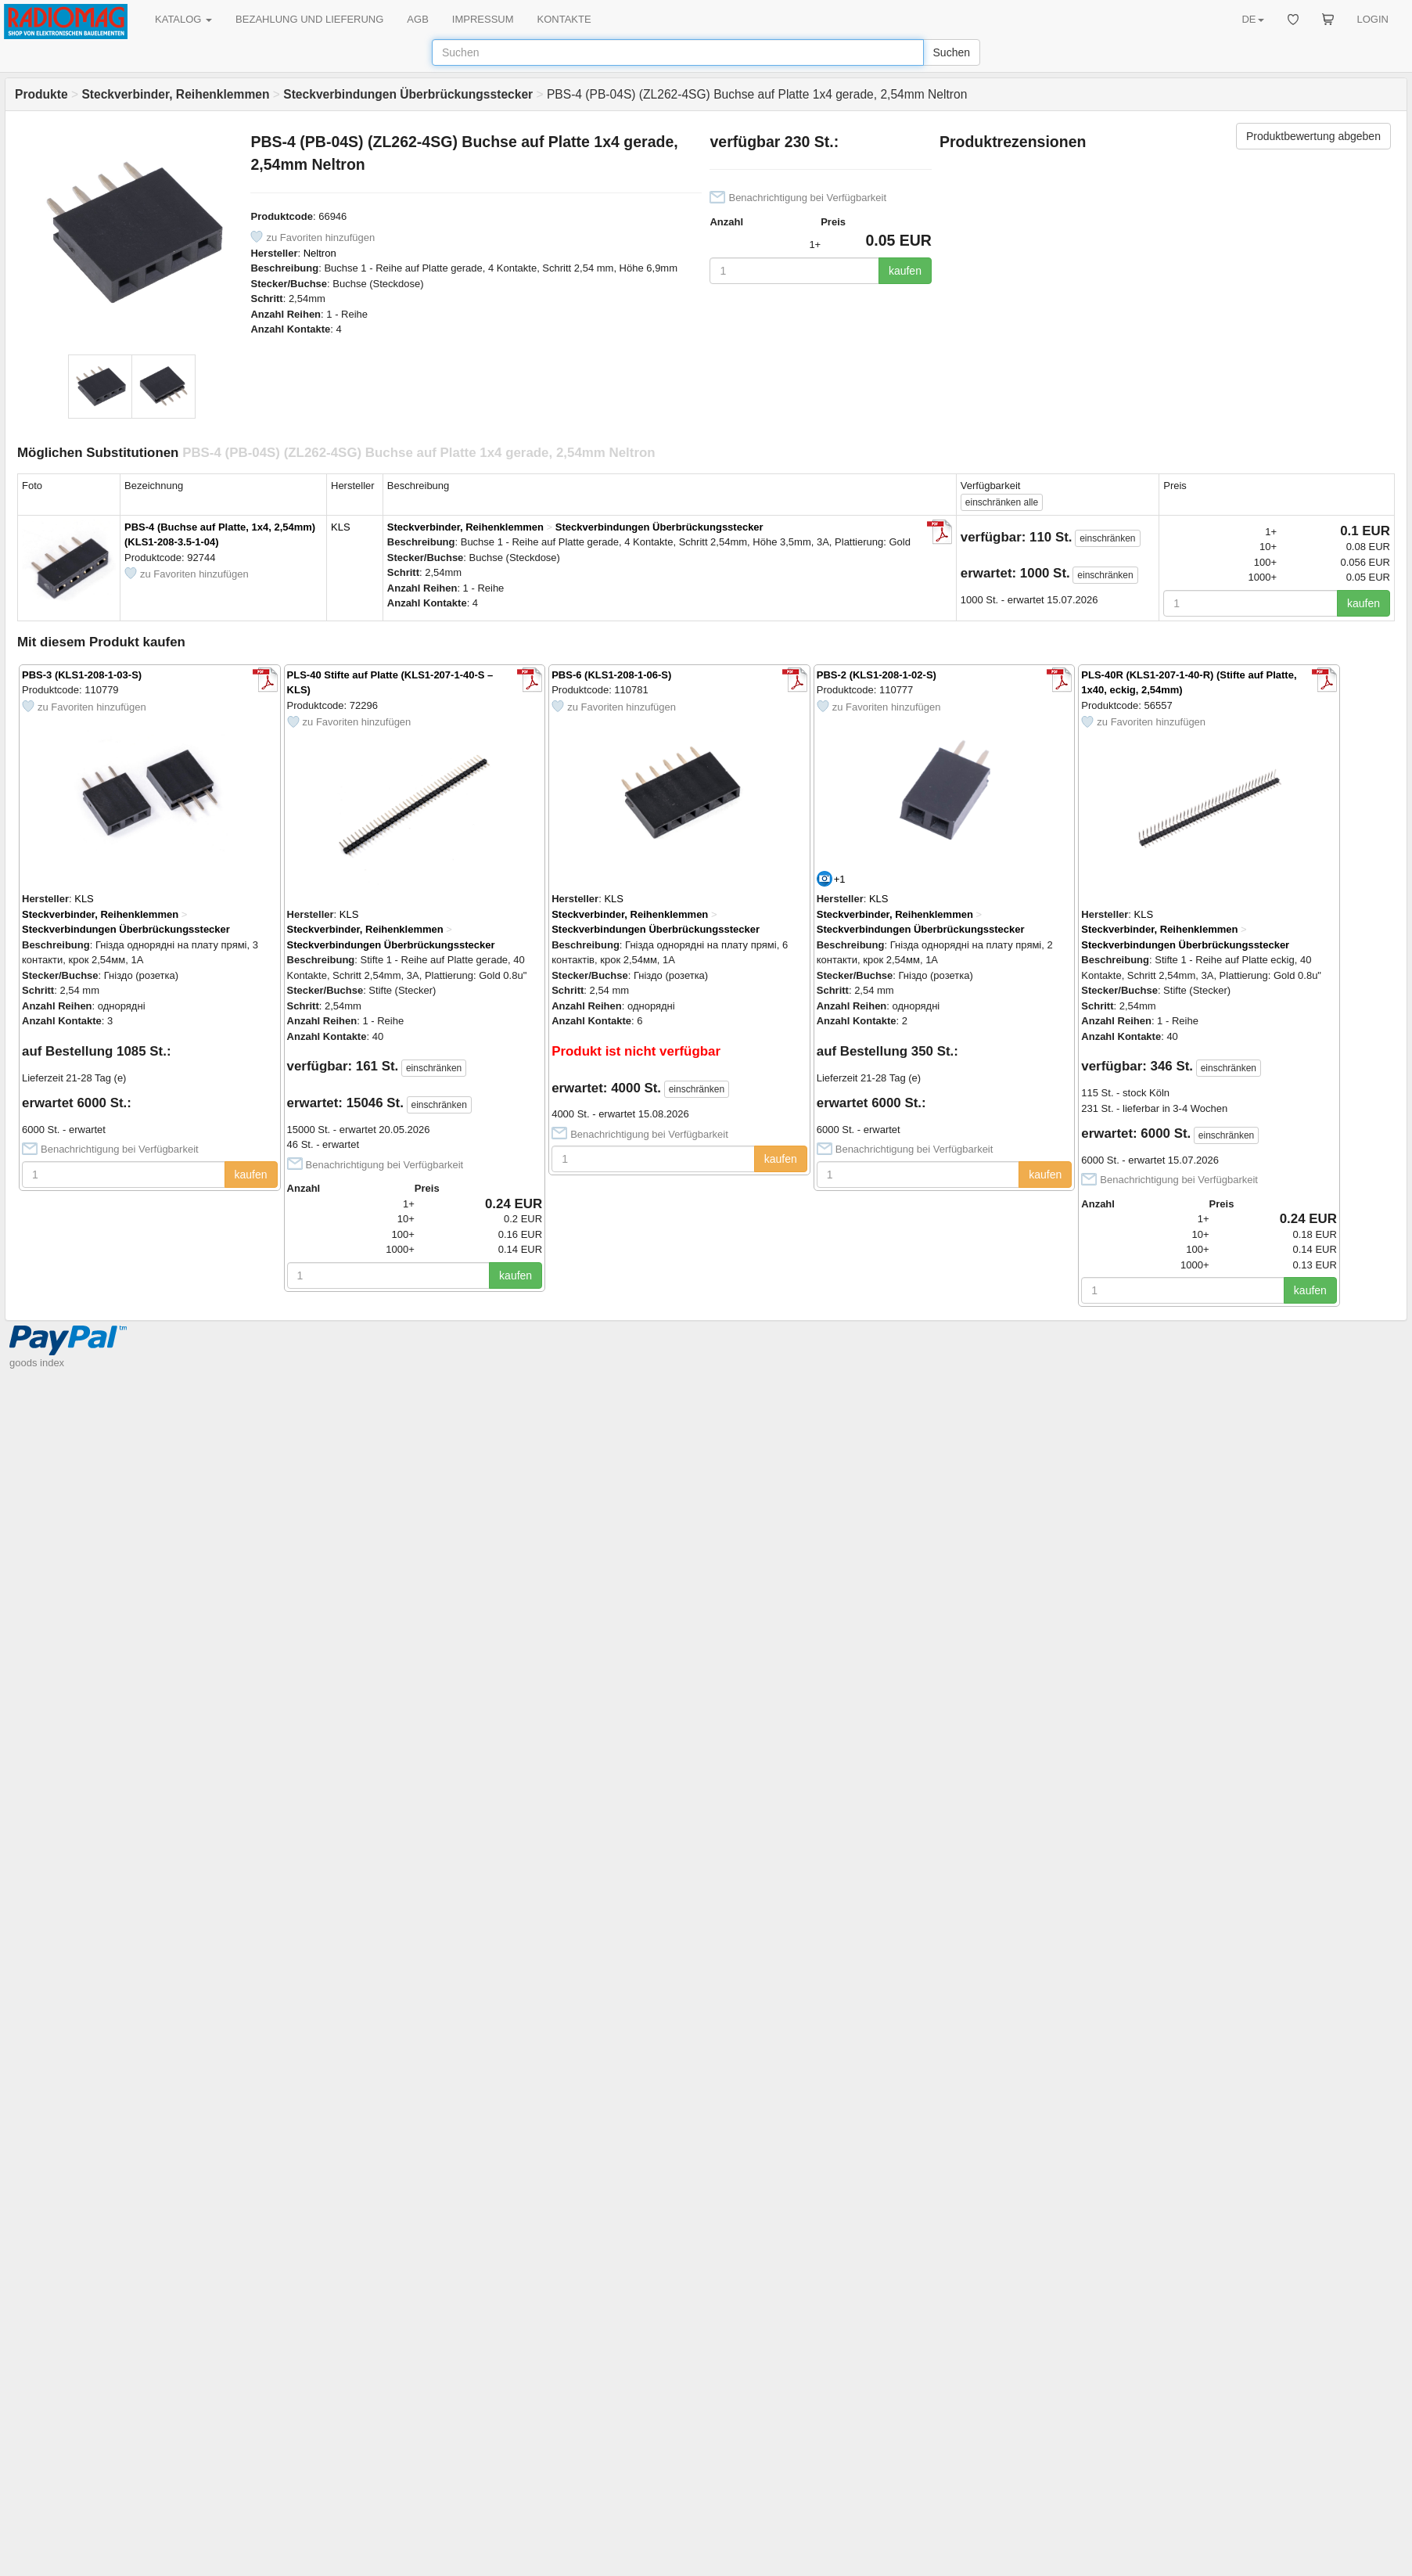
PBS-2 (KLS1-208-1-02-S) (876, 675)
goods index (36, 1363)
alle (1001, 502)
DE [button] (1252, 19)
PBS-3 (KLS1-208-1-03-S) (82, 675)
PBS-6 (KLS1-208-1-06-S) (611, 675)
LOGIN (1373, 19)
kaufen (905, 270)
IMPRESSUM (483, 19)
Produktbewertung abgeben (1313, 136)
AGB (417, 19)
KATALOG (183, 19)
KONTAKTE (564, 19)
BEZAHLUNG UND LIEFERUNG (309, 19)
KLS (340, 527)
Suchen (951, 52)
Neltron (320, 253)
